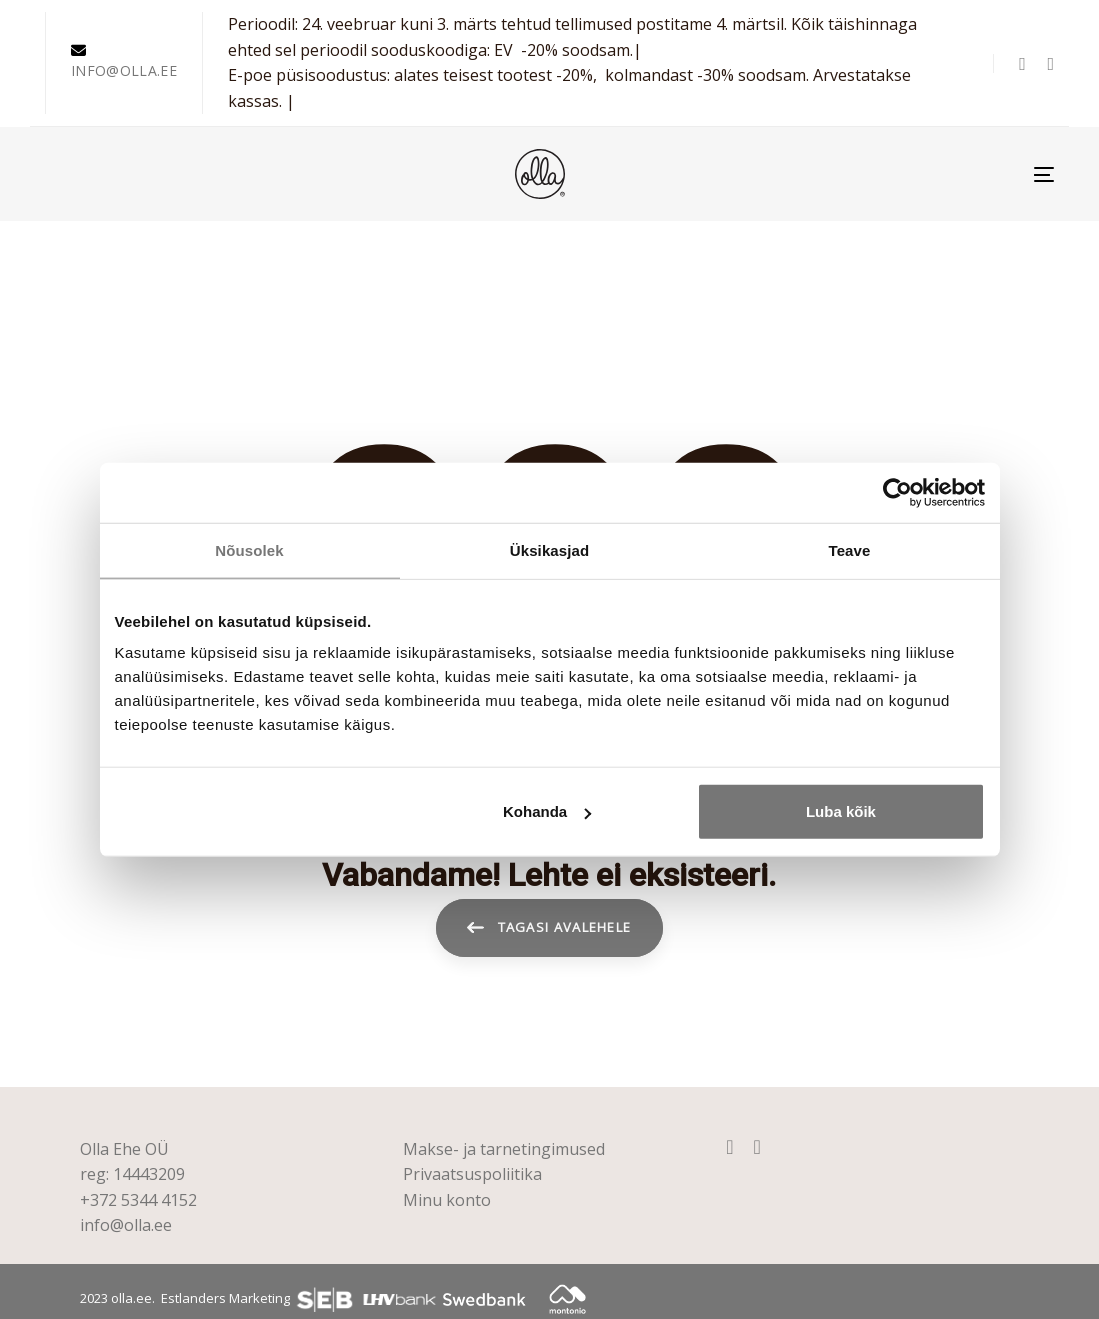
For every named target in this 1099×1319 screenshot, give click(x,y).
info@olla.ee (126, 1225)
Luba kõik (841, 811)
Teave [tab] (850, 549)
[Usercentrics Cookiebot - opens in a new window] (897, 492)
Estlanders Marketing (225, 1298)
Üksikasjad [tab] (549, 549)
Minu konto (447, 1200)
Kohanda (547, 811)
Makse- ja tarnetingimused (504, 1149)
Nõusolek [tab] (249, 549)
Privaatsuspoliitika (472, 1174)
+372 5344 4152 (138, 1200)
